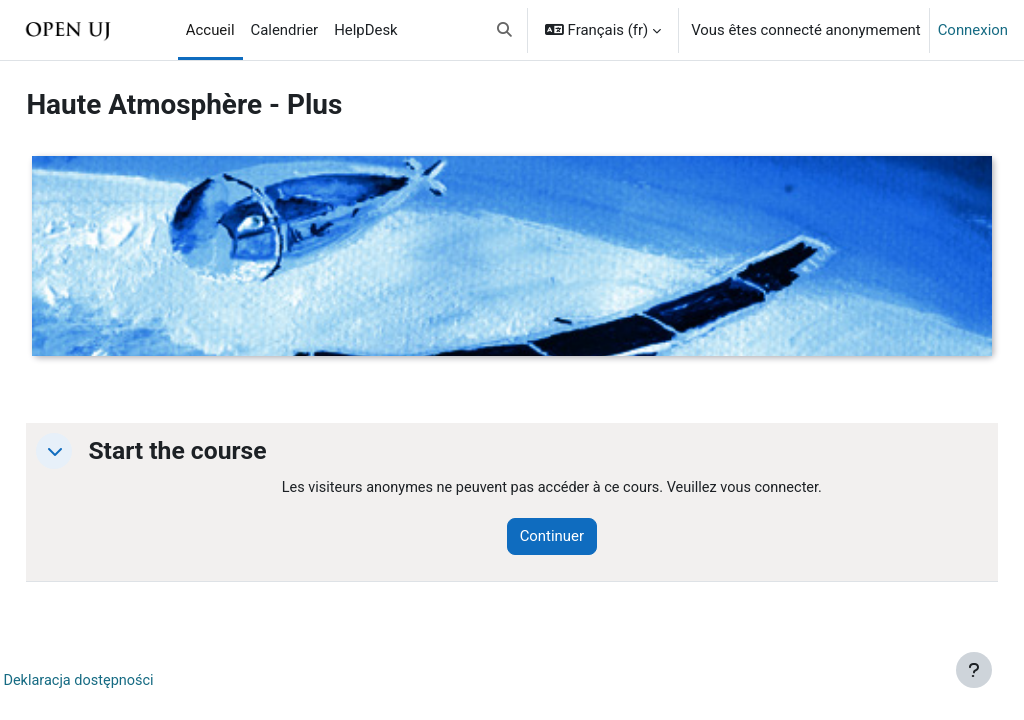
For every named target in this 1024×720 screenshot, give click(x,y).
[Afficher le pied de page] (974, 670)
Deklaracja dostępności (125, 681)
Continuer (582, 537)
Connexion (973, 30)
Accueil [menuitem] (210, 30)
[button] (504, 30)
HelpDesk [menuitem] (365, 30)
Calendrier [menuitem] (285, 30)
